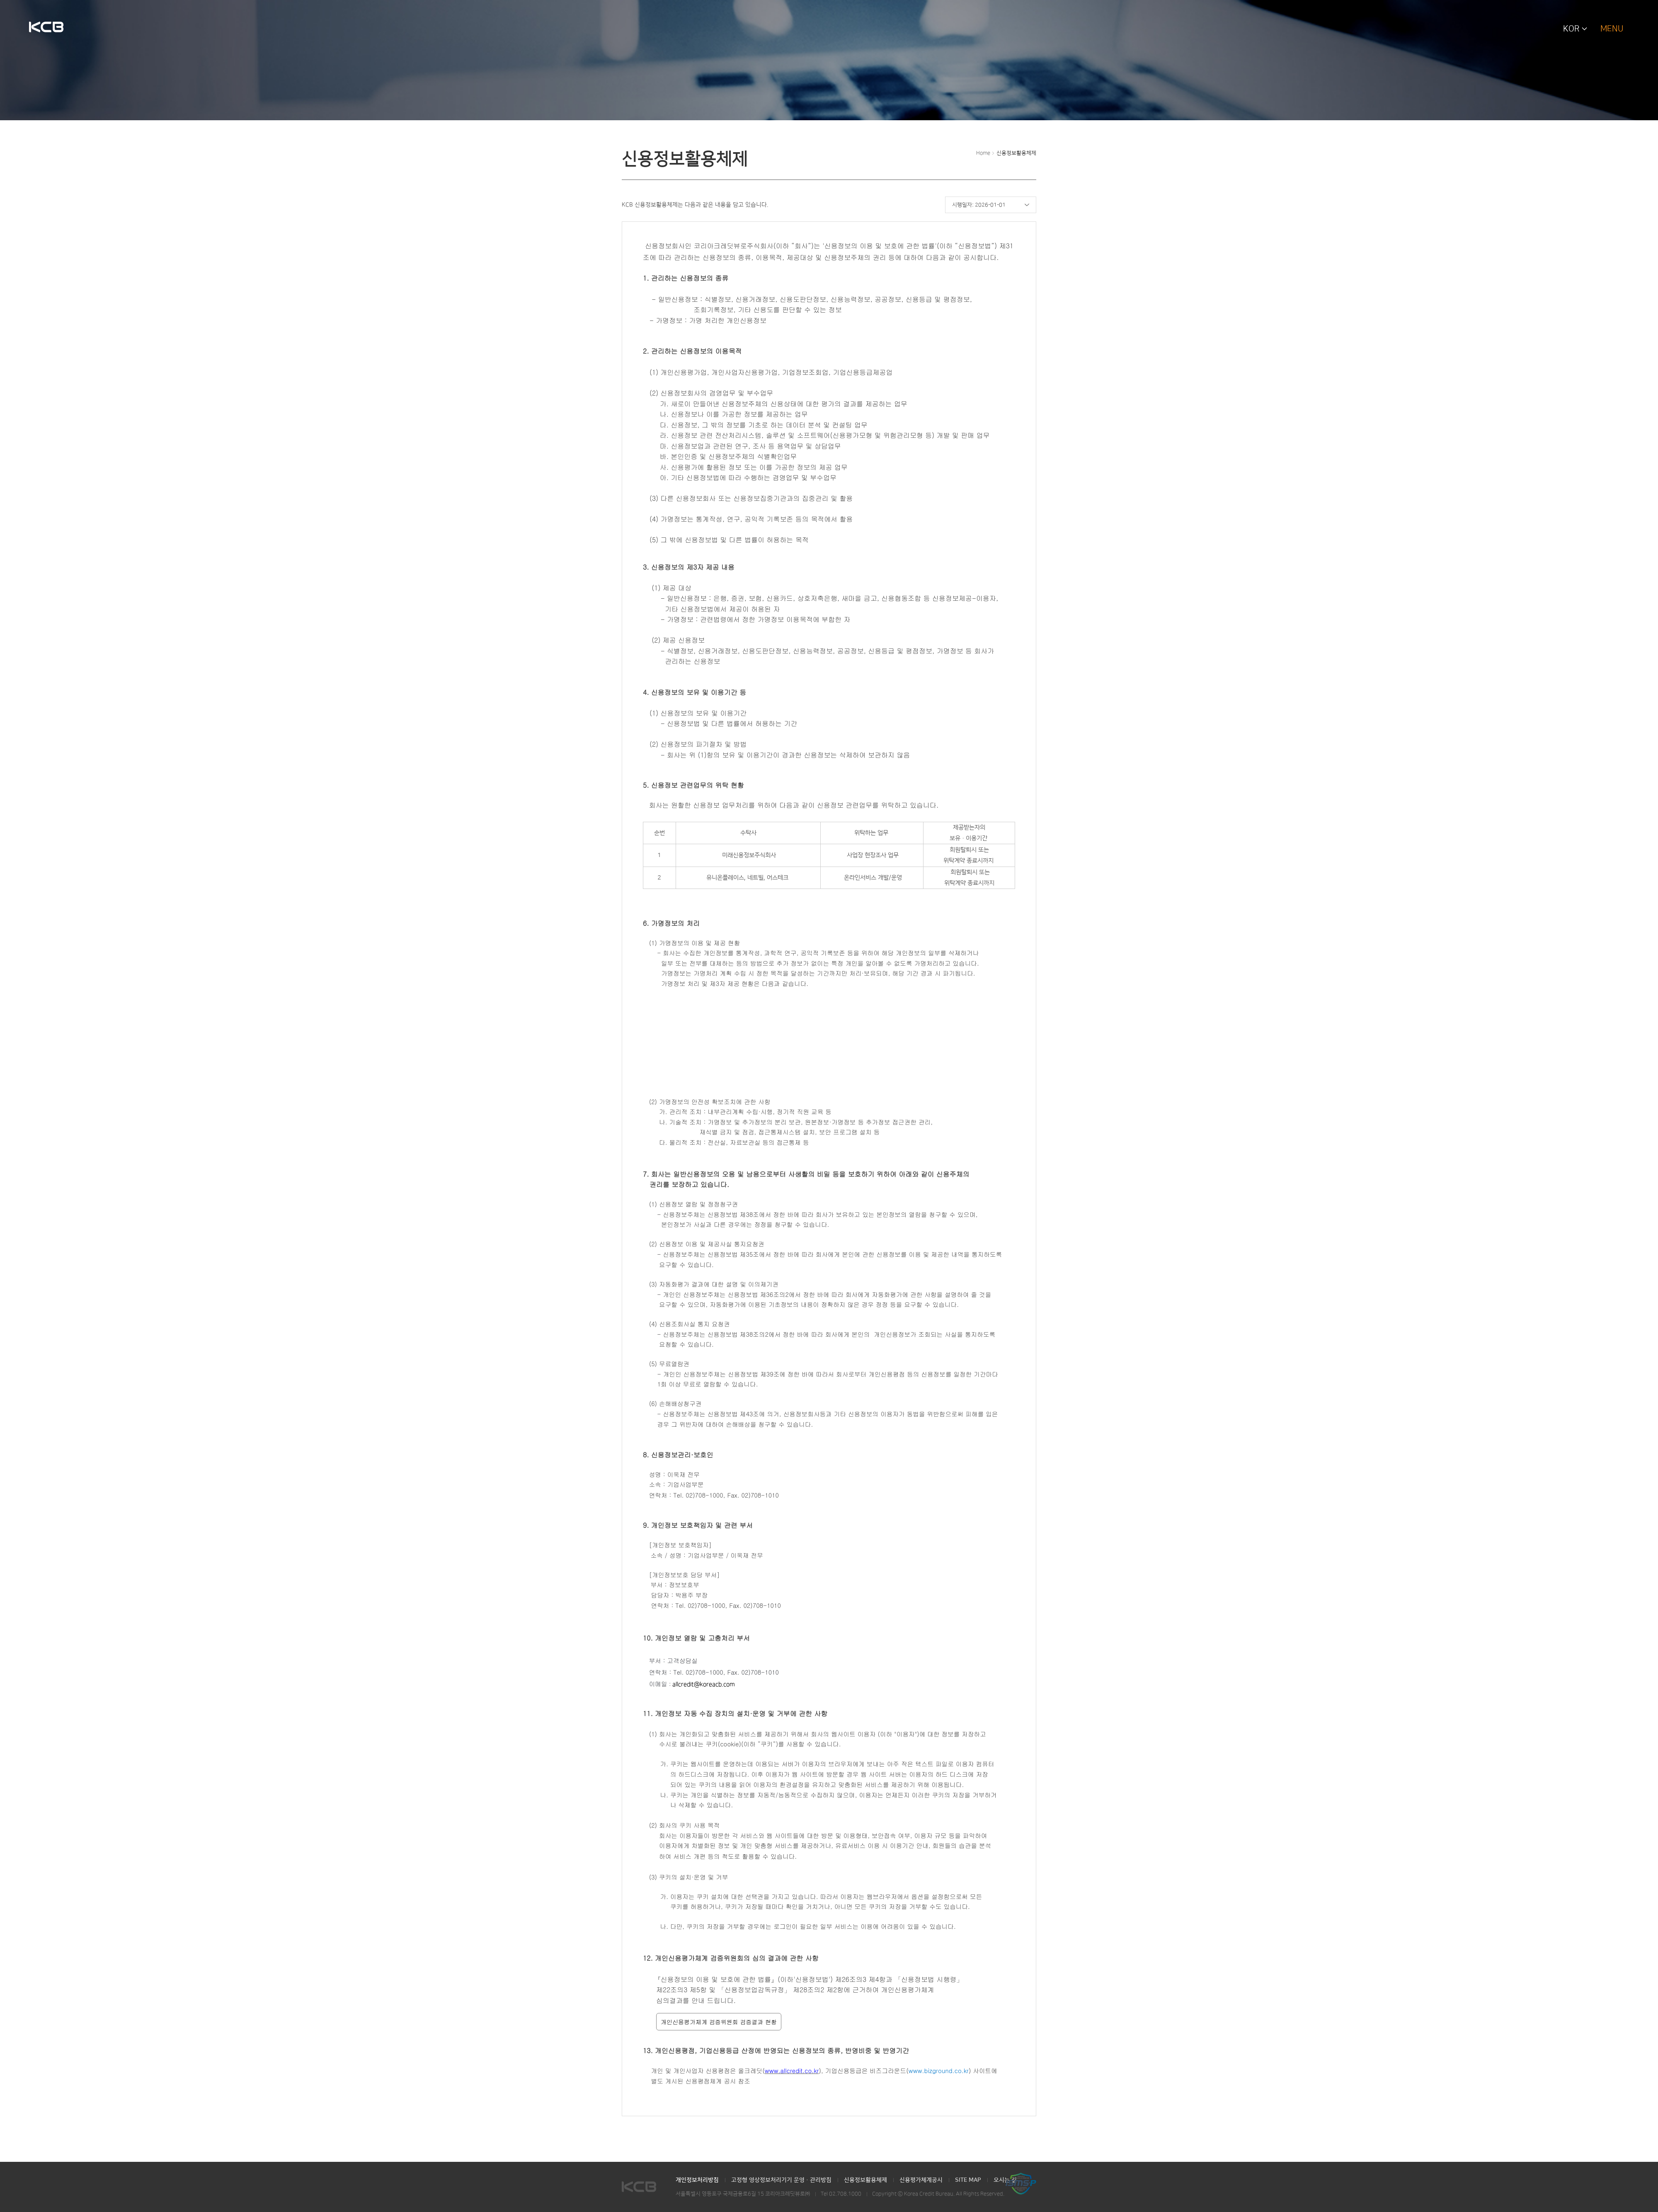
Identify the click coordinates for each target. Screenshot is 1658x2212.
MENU (1611, 28)
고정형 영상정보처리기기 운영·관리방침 (781, 2180)
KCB (46, 28)
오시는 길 (1005, 2180)
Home (983, 153)
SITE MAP (968, 2180)
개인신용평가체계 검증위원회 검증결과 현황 (719, 2022)
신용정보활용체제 (1016, 153)
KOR (1571, 28)
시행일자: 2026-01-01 (979, 205)
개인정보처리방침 (697, 2180)
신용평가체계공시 (921, 2180)
